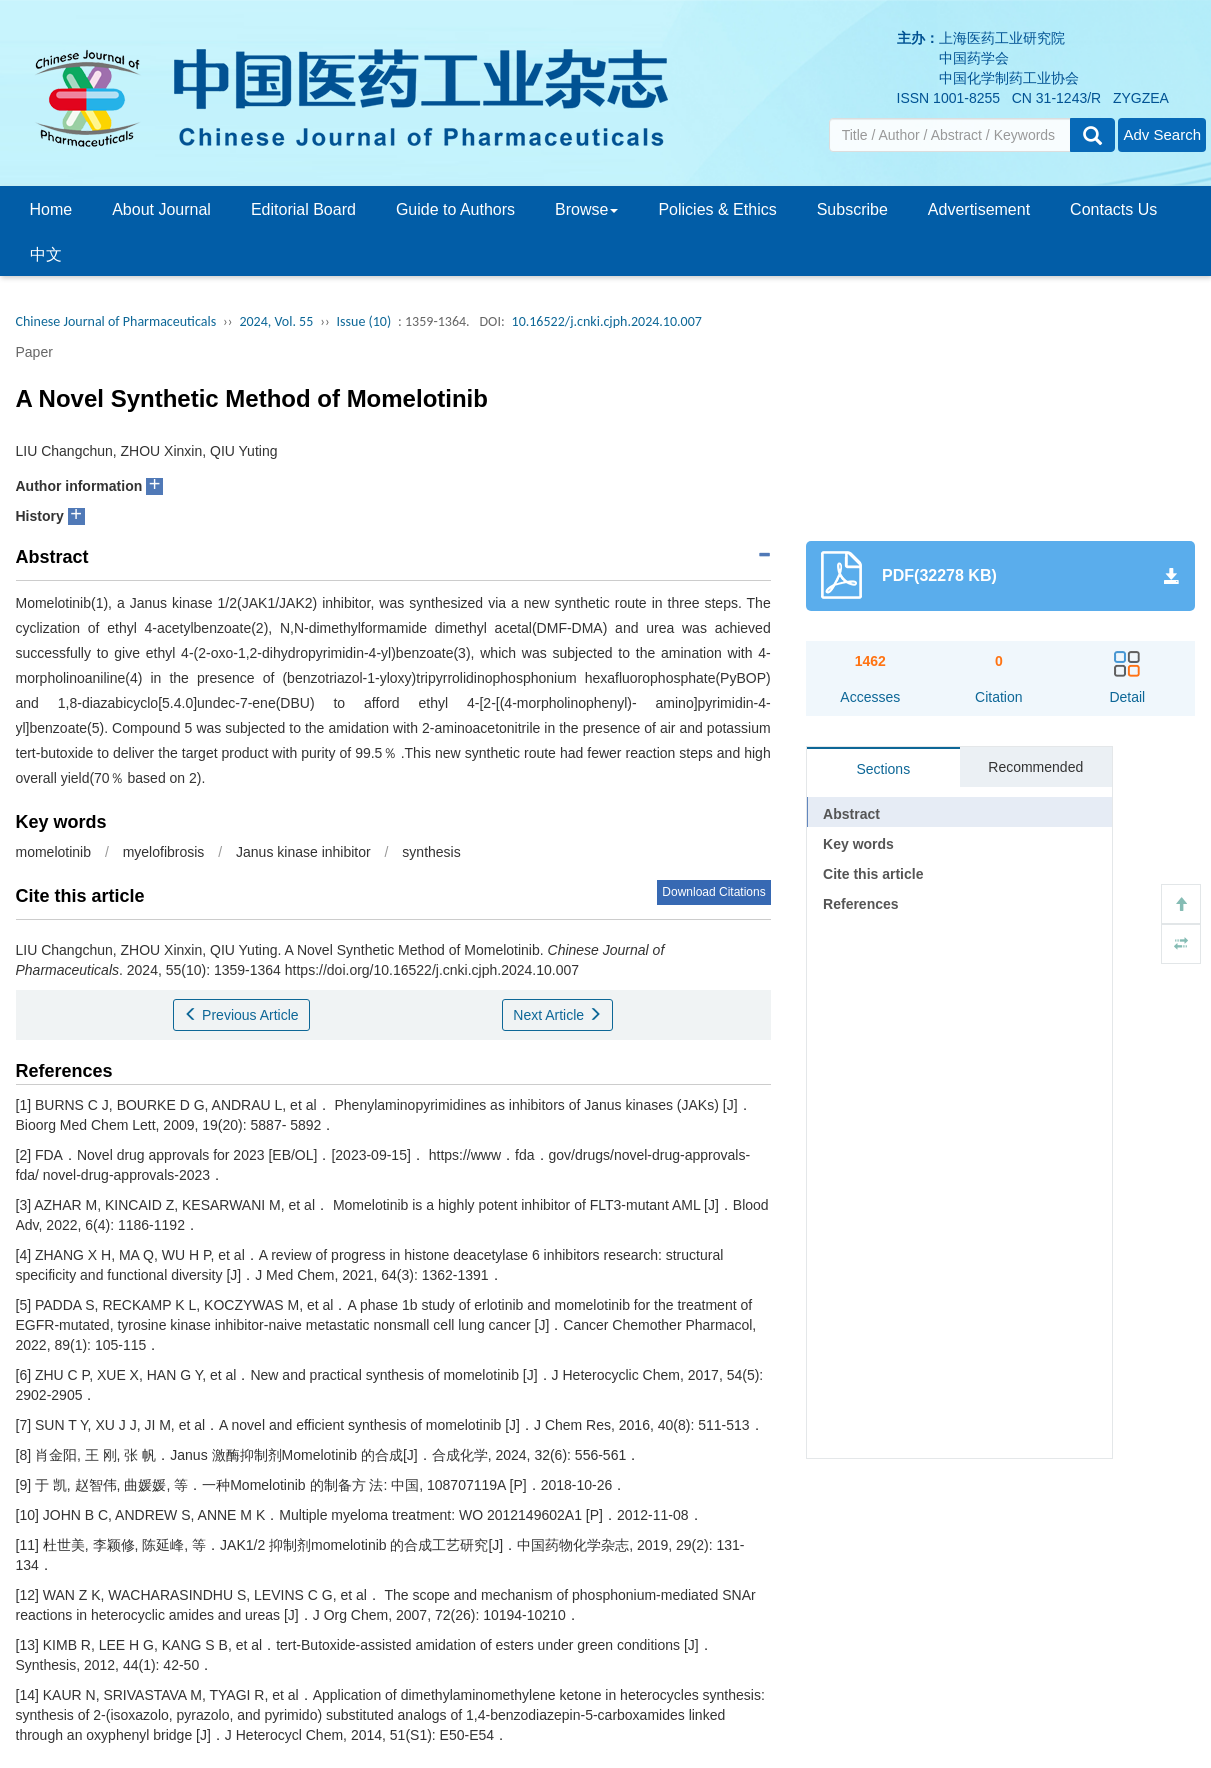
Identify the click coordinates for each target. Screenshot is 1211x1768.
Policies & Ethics (717, 209)
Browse (586, 209)
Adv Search (1162, 134)
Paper (34, 352)
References (861, 904)
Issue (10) (364, 321)
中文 (46, 254)
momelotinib (53, 852)
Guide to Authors (455, 209)
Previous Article (241, 1015)
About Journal (161, 209)
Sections (883, 769)
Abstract (851, 814)
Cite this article (873, 874)
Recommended (1035, 767)
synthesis (431, 852)
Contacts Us (1113, 209)
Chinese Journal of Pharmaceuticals (116, 321)
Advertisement (979, 209)
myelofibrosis (164, 852)
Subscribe (852, 209)
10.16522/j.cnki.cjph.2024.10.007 (607, 321)
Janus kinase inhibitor (303, 852)
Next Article (557, 1015)
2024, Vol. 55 (276, 321)
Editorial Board (303, 209)
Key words (858, 844)
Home (51, 209)
